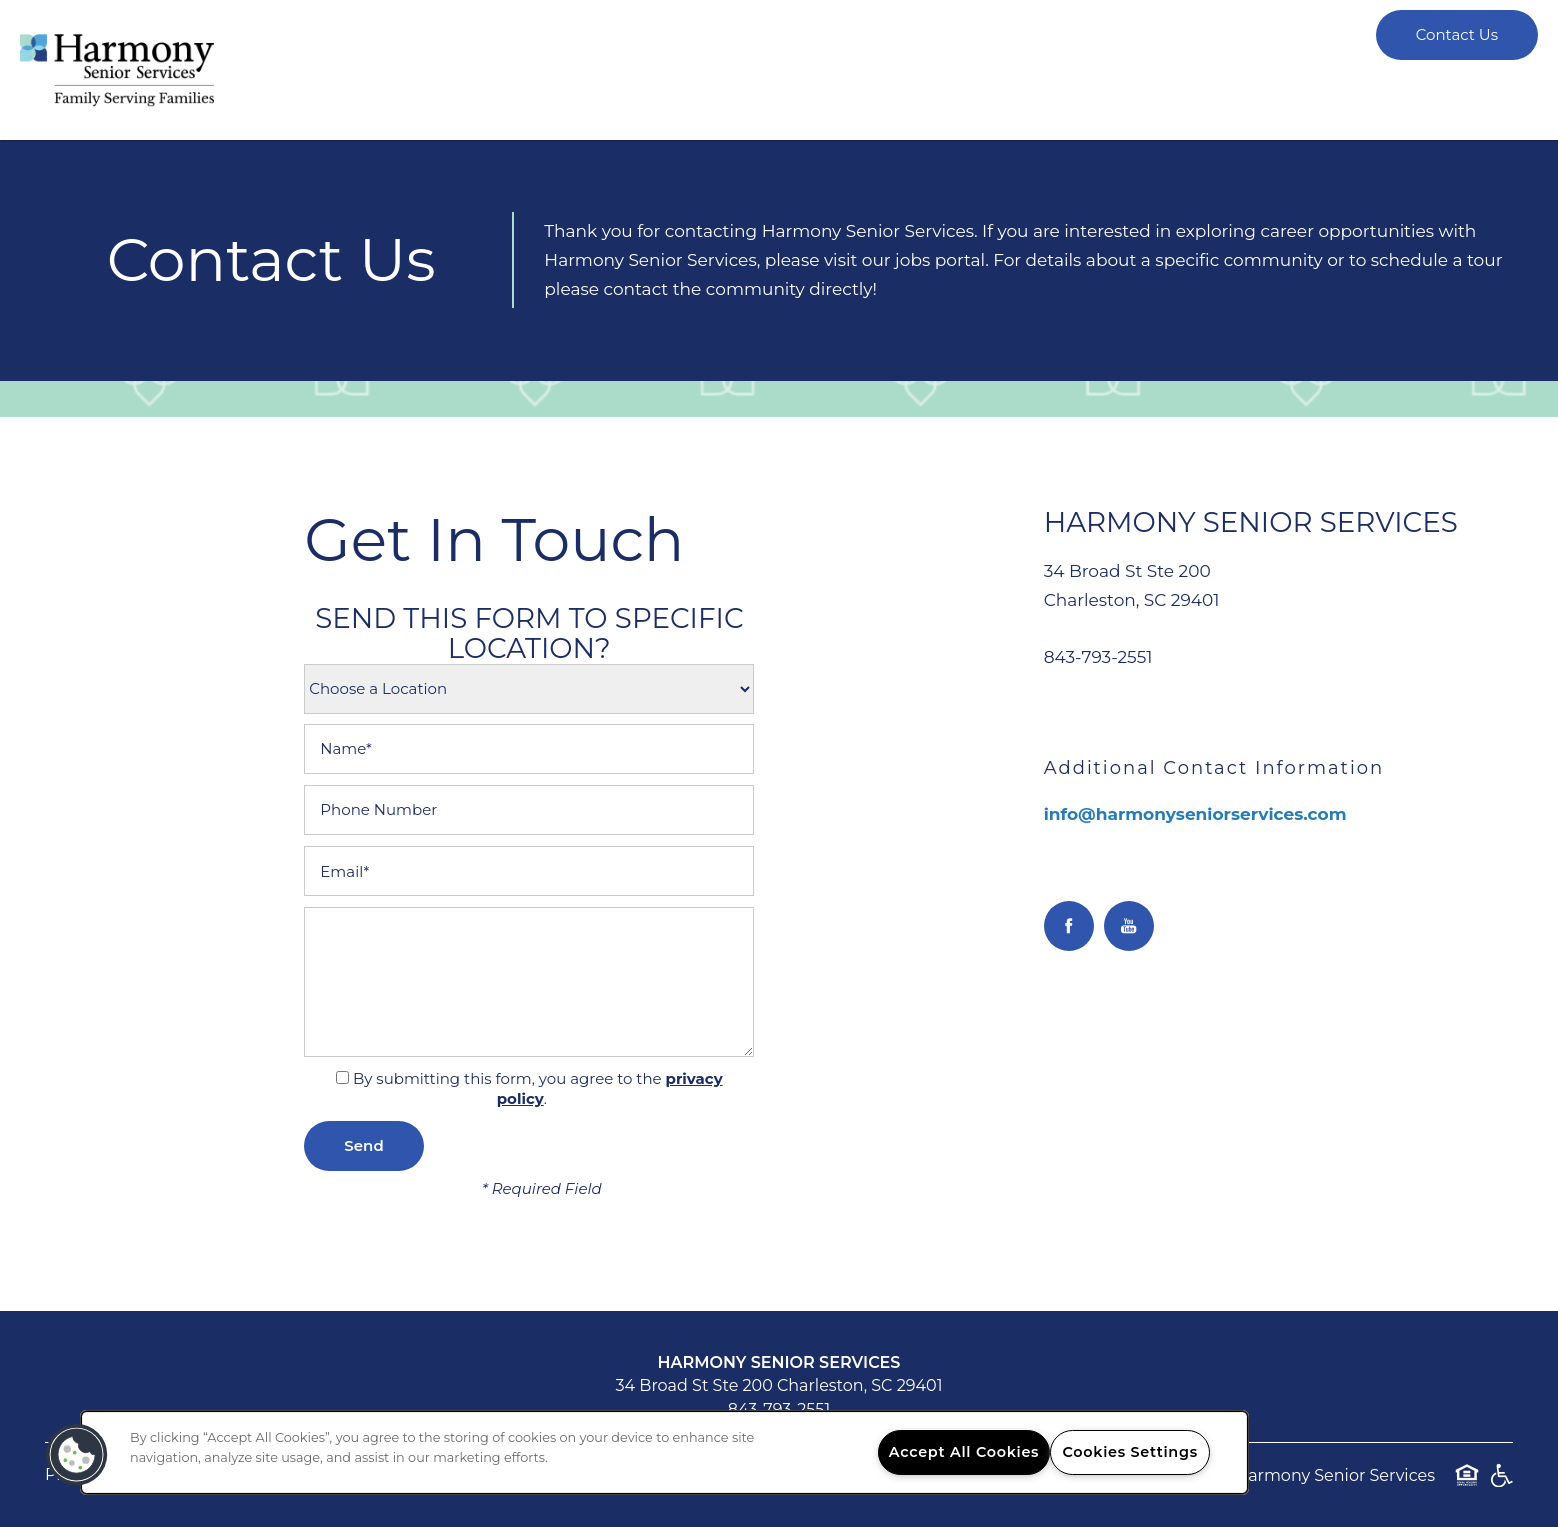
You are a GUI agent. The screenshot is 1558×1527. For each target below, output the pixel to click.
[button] (77, 1455)
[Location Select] (529, 689)
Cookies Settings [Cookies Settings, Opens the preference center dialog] (1130, 1452)
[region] (664, 1452)
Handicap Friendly (1501, 1485)
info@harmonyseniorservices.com (1195, 814)
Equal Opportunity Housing (1467, 1485)
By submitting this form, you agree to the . (538, 1089)
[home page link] (117, 70)
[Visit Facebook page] (1069, 926)
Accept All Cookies (964, 1452)
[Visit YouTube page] (1129, 926)
